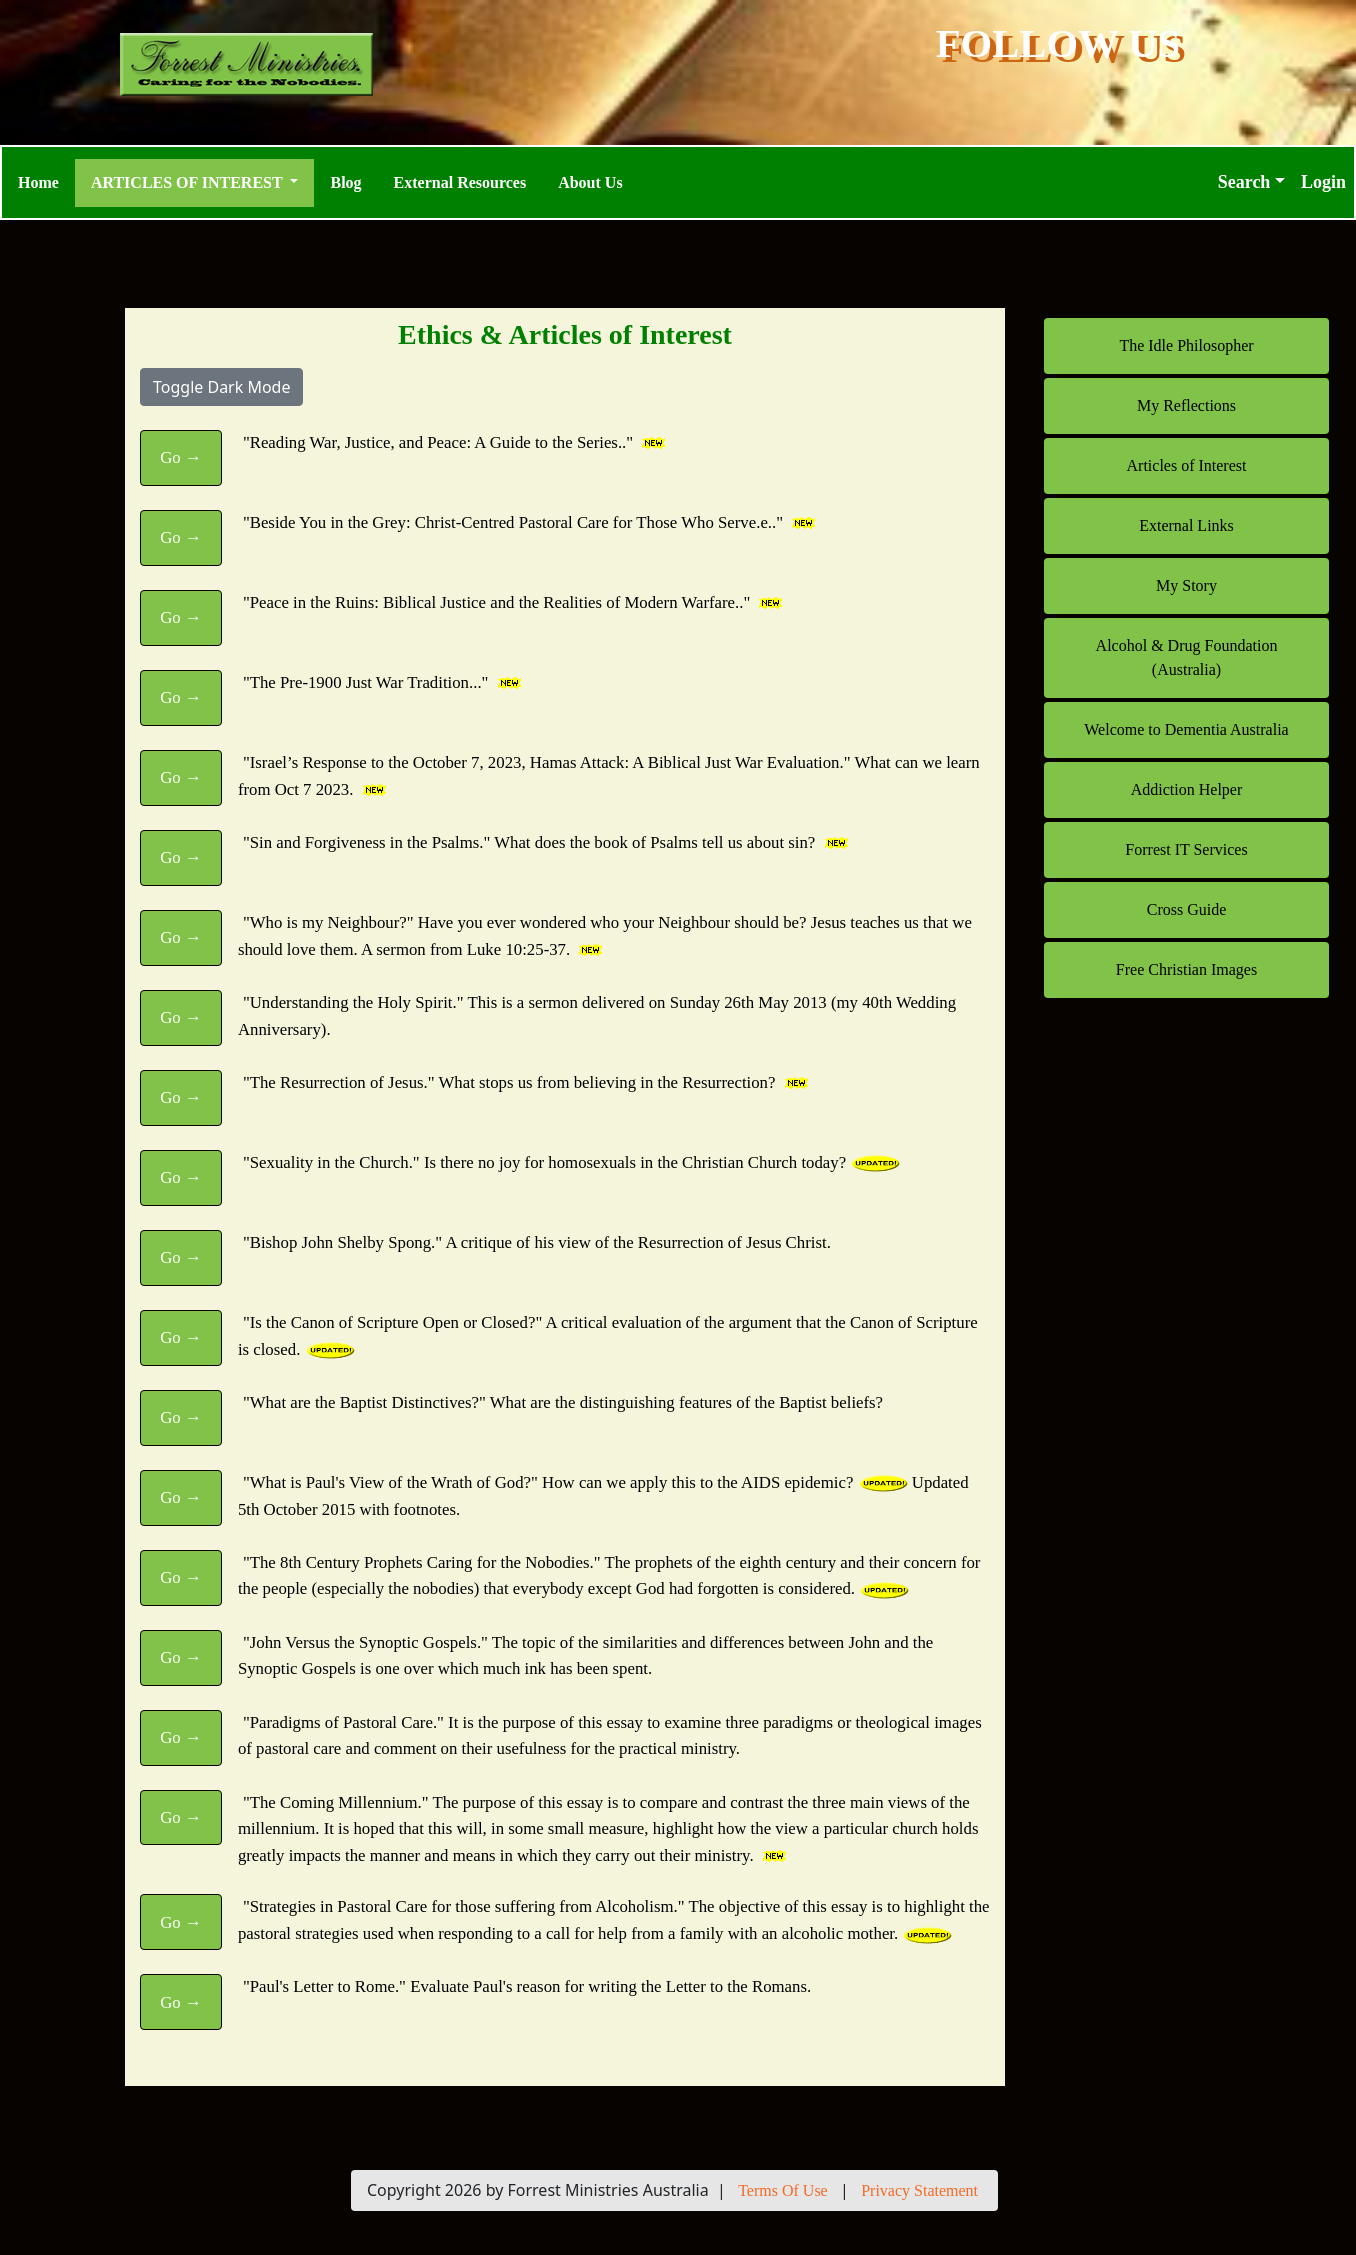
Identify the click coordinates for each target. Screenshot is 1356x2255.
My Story (1186, 585)
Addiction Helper (1187, 789)
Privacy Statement (919, 2190)
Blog (345, 182)
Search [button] (1244, 182)
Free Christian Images (1186, 969)
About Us (590, 182)
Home (38, 182)
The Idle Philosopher (1186, 345)
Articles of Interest (1187, 465)
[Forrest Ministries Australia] (298, 64)
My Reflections (1186, 405)
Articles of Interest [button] (189, 182)
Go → (181, 457)
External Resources (460, 182)
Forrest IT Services (1186, 849)
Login (1323, 182)
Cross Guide (1187, 909)
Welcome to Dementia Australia (1186, 729)
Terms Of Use (783, 2190)
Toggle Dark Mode (221, 387)
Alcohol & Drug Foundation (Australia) (1187, 657)
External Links (1186, 525)
